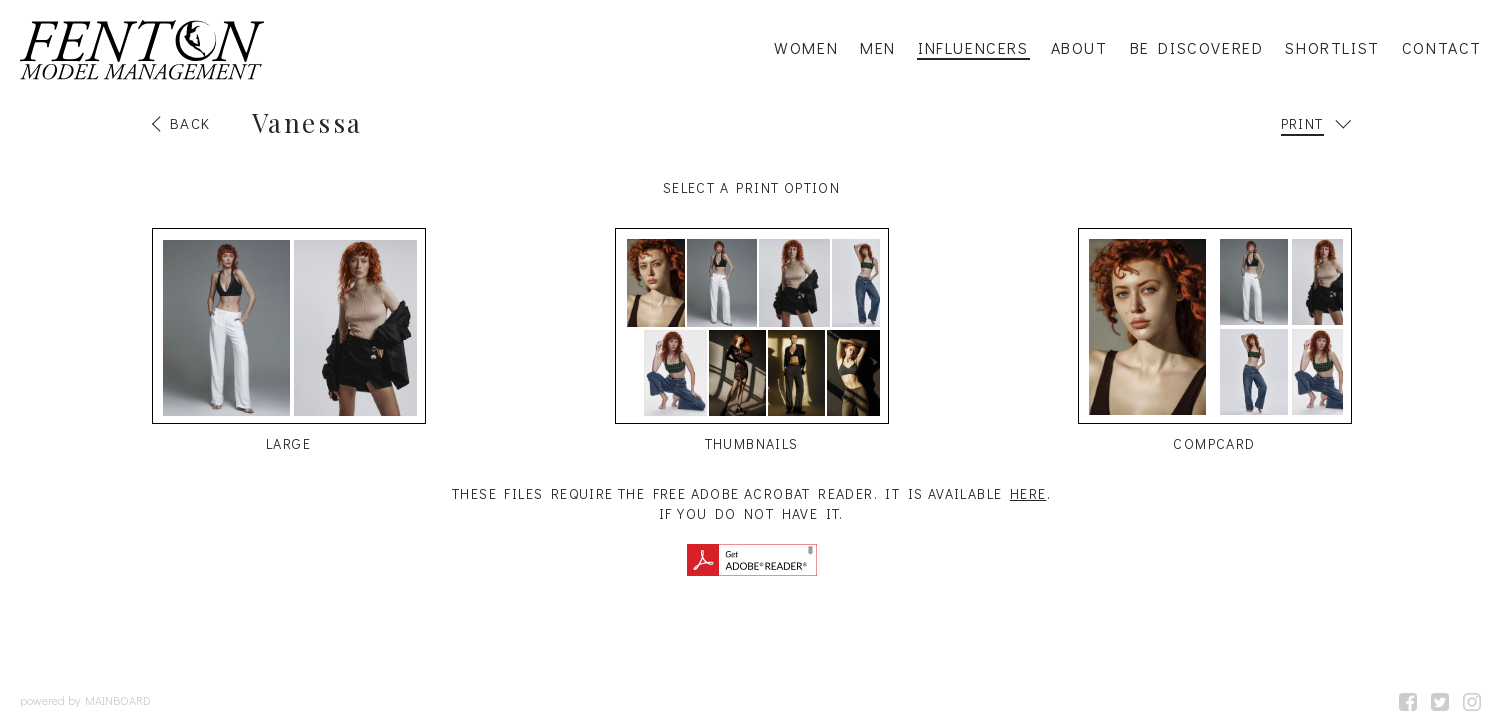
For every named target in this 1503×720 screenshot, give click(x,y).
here (1028, 493)
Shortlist (1332, 48)
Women (806, 48)
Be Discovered (1197, 48)
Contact (1442, 48)
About (1079, 48)
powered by (85, 700)
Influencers (973, 48)
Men (878, 48)
